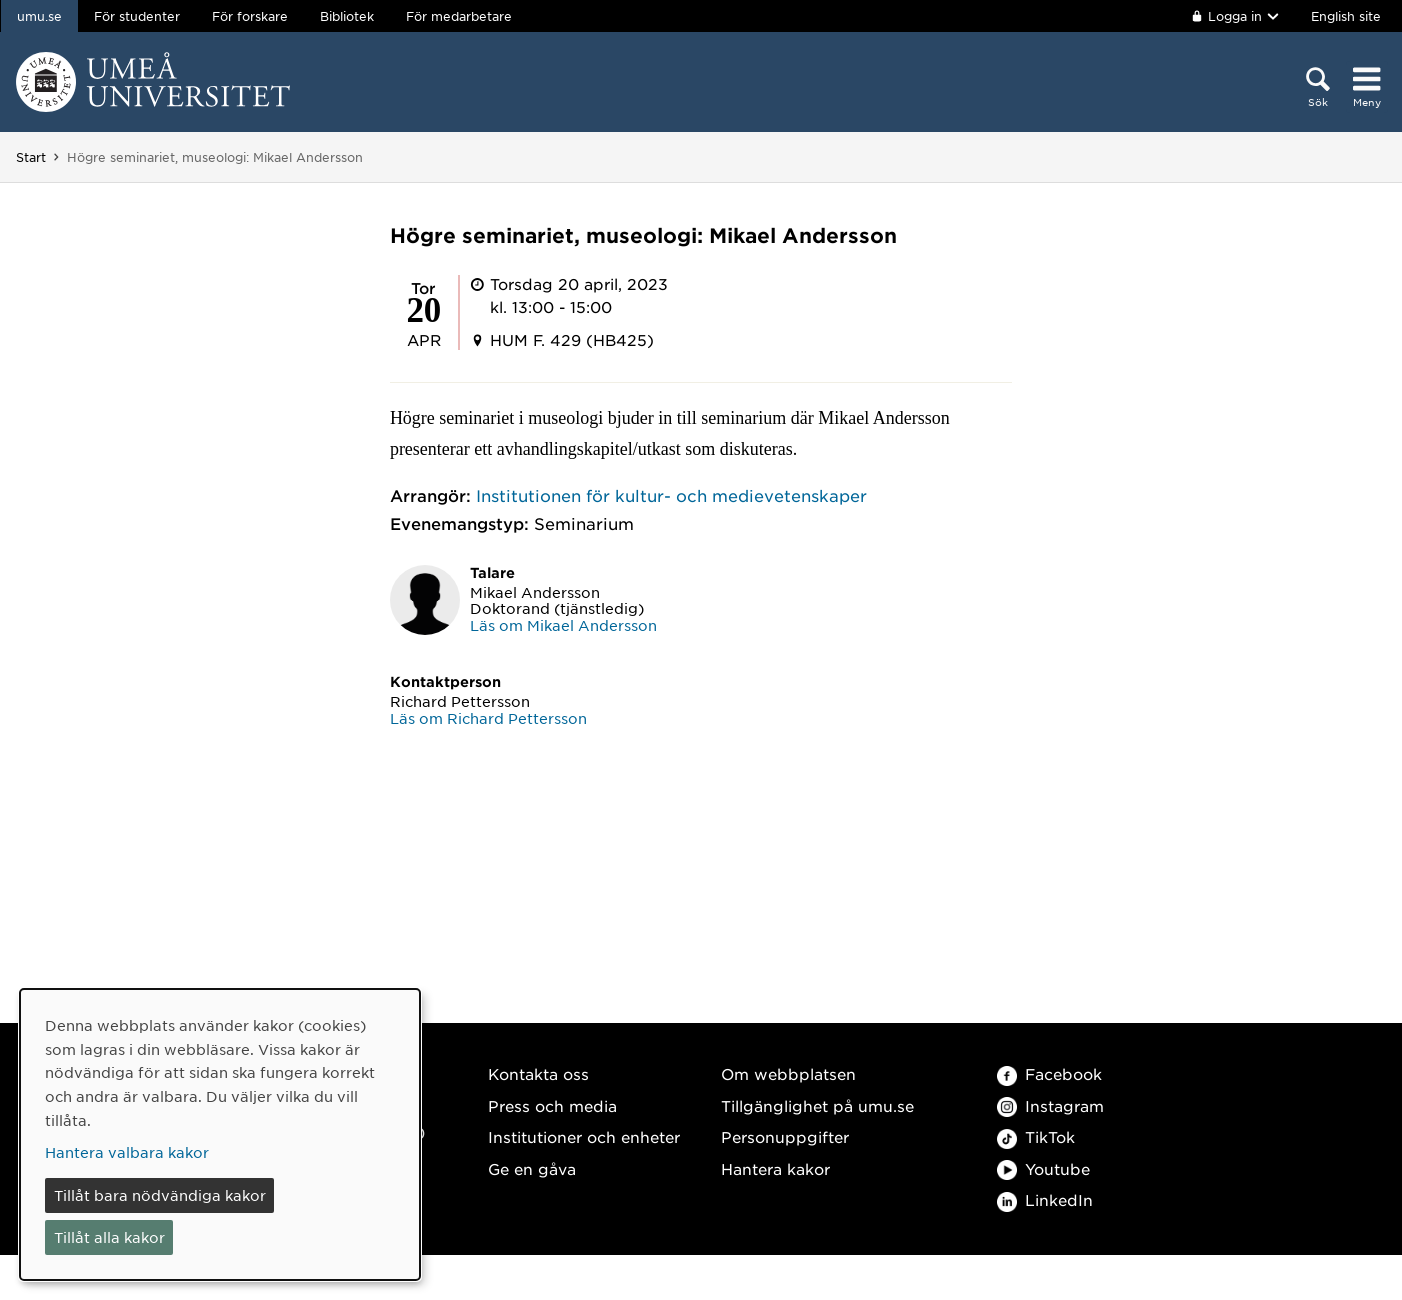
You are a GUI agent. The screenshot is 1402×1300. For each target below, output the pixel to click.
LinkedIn (1045, 1199)
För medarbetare (459, 16)
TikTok (1036, 1136)
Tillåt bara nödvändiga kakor (160, 1195)
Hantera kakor (775, 1168)
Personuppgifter (785, 1136)
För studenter (137, 16)
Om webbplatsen (788, 1073)
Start (31, 157)
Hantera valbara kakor (127, 1152)
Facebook (1049, 1073)
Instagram (1050, 1105)
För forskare (250, 16)
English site (1346, 16)
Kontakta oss (538, 1073)
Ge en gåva (532, 1168)
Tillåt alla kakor (109, 1237)
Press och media (552, 1105)
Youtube (1043, 1168)
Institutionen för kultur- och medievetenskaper (671, 495)
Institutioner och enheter (584, 1136)
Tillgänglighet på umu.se (817, 1105)
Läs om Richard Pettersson (488, 718)
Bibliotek (347, 16)
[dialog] (220, 1134)
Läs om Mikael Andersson (563, 625)
